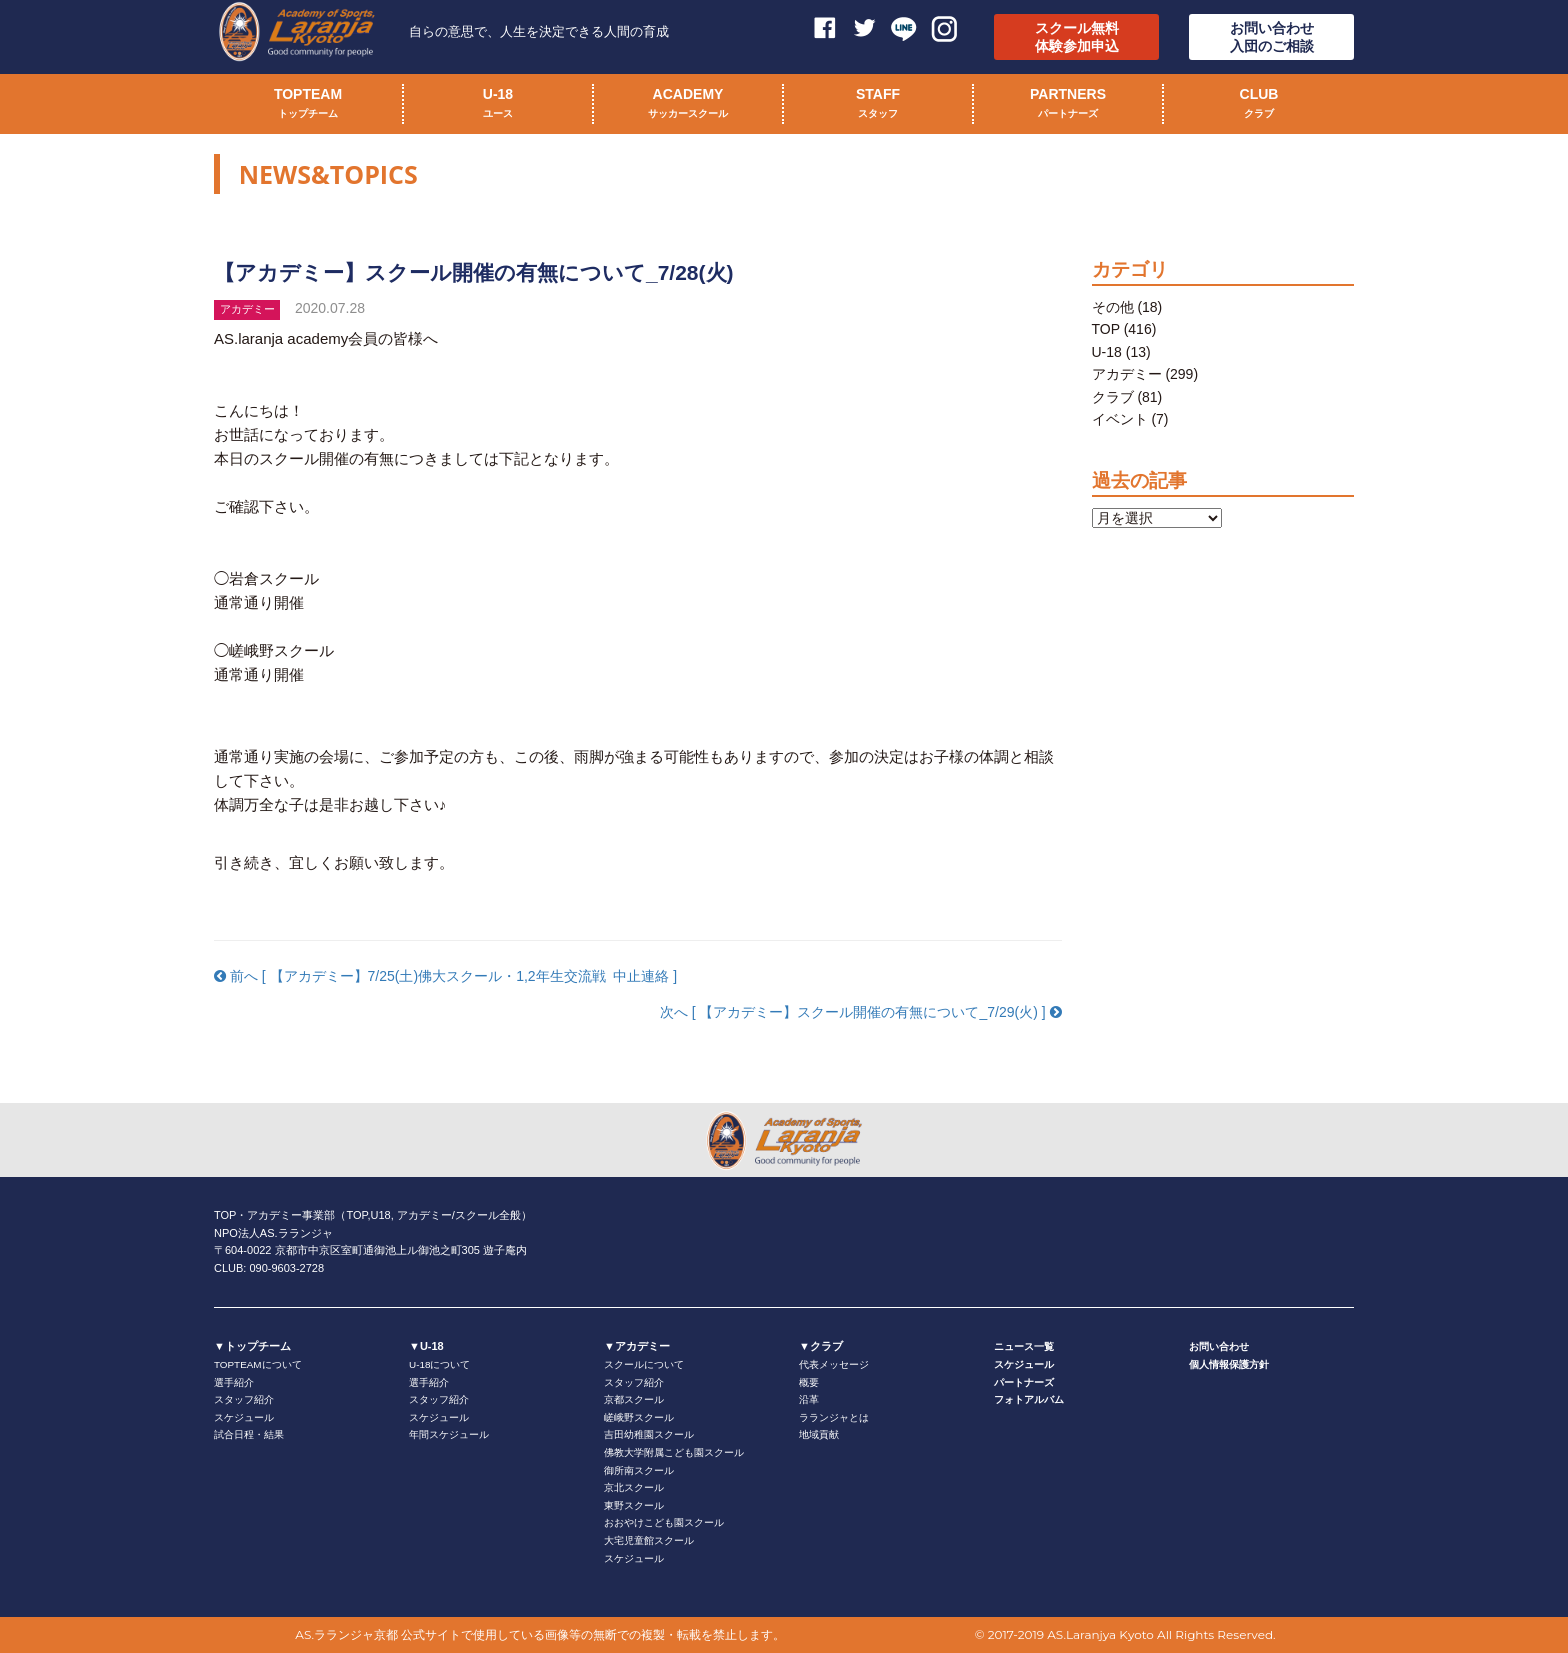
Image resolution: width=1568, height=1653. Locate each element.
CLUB (1259, 105)
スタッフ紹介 (244, 1399)
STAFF (878, 105)
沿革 (809, 1399)
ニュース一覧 (1024, 1346)
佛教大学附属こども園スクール (674, 1452)
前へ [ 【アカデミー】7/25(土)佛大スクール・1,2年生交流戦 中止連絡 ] (445, 976)
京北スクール (634, 1487)
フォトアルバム (1029, 1399)
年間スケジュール (449, 1434)
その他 (1113, 307)
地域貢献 (819, 1434)
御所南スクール (639, 1470)
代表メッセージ (834, 1364)
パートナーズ (1024, 1382)
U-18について (439, 1364)
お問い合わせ (1219, 1346)
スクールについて (644, 1364)
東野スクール (634, 1505)
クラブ (1113, 397)
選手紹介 (234, 1382)
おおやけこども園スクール (664, 1522)
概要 (809, 1382)
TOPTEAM (308, 105)
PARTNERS (1068, 105)
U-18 (498, 105)
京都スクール (634, 1399)
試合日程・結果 (249, 1434)
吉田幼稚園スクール (649, 1434)
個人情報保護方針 (1229, 1364)
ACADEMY (688, 105)
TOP (1106, 329)
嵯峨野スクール (639, 1417)
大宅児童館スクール (649, 1540)
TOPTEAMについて (258, 1364)
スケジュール (244, 1417)
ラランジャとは (834, 1417)
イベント (1120, 419)
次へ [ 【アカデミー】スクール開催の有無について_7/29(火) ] (861, 1012)
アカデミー (1127, 374)
